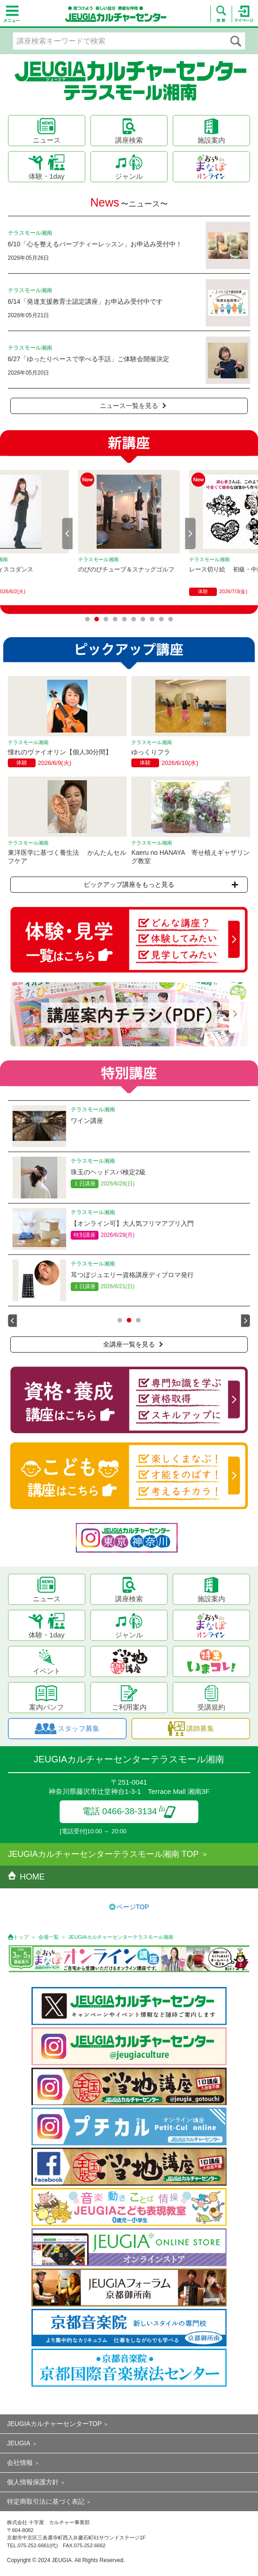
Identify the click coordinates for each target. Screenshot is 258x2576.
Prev (67, 533)
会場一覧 (48, 1937)
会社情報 (20, 2462)
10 (170, 619)
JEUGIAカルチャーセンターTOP (54, 2423)
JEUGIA (19, 2443)
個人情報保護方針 (33, 2482)
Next (190, 533)
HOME (26, 1876)
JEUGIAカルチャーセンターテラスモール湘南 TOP (103, 1854)
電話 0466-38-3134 (129, 1811)
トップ (21, 1937)
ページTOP (133, 1907)
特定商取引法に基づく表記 (46, 2501)
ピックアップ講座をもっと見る (161, 884)
